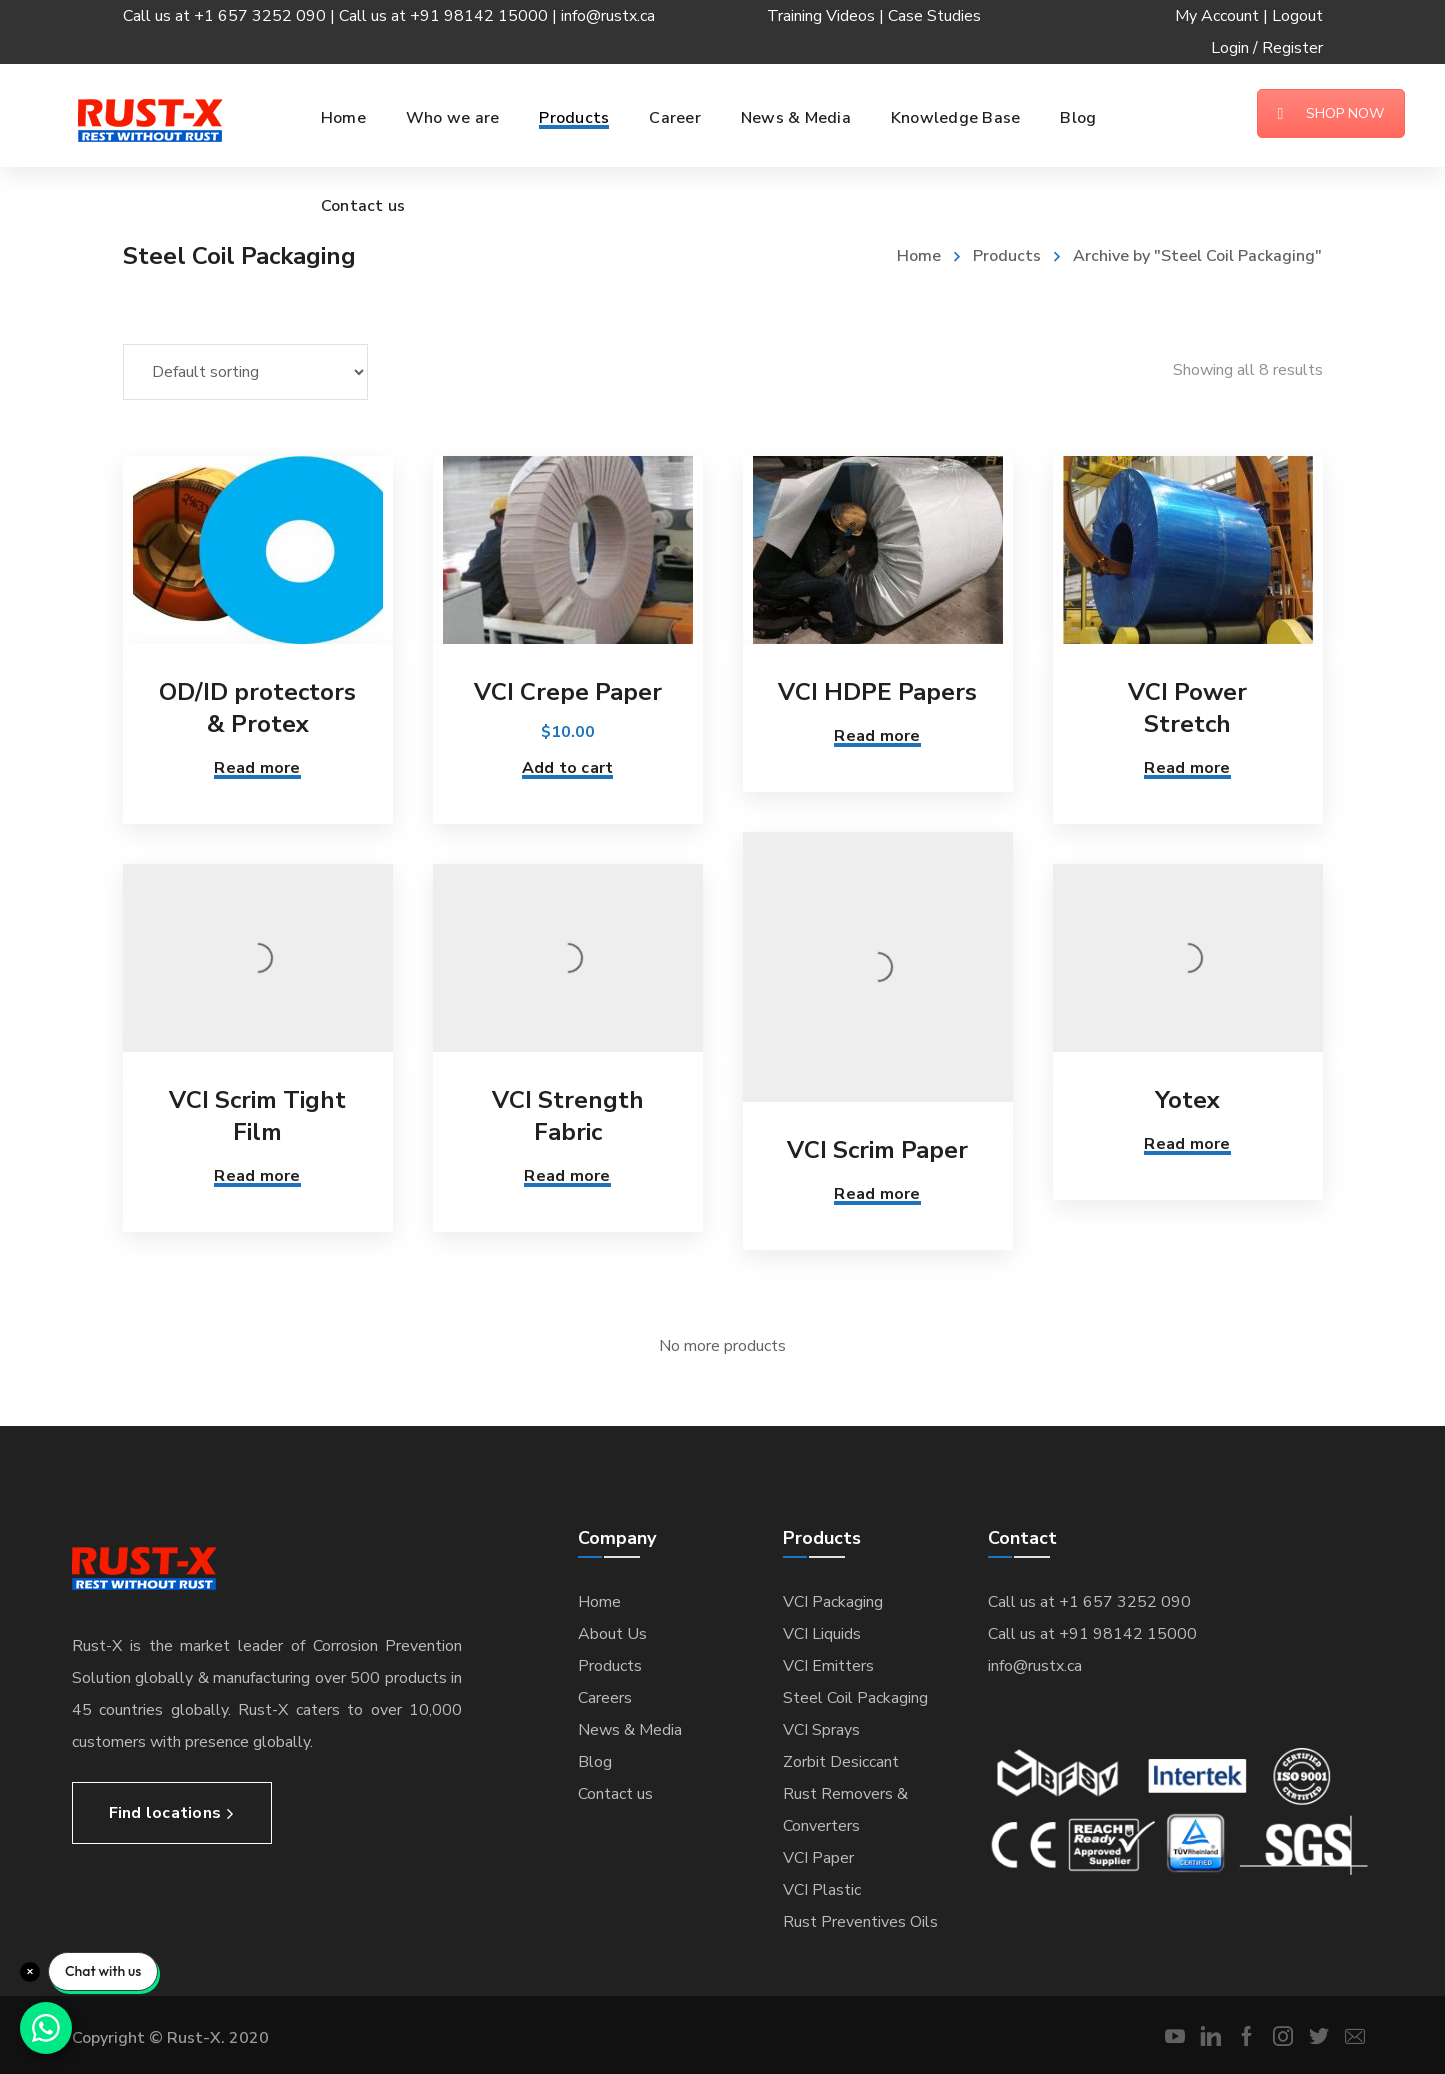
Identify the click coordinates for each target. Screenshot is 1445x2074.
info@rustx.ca (608, 16)
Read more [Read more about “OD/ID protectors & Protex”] (257, 768)
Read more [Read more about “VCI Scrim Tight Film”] (257, 1176)
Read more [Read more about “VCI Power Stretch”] (1187, 768)
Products (1007, 256)
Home (919, 256)
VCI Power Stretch (1187, 708)
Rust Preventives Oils (860, 1922)
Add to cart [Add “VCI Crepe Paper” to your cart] (568, 768)
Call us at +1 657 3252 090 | (231, 16)
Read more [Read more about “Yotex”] (1187, 1144)
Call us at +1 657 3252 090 (1089, 1602)
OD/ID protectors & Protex (257, 708)
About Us (612, 1634)
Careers (605, 1698)
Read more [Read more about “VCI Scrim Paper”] (877, 1194)
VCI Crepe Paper (568, 692)
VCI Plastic (822, 1890)
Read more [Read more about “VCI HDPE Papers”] (877, 736)
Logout (1297, 16)
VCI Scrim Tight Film (257, 1116)
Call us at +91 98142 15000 (1092, 1634)
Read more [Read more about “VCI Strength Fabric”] (567, 1176)
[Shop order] (245, 372)
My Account (1217, 16)
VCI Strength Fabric (568, 1116)
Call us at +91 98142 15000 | (450, 16)
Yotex (1187, 1100)
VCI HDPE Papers (877, 692)
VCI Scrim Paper (877, 1150)
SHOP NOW (1331, 113)
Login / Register (1267, 48)
